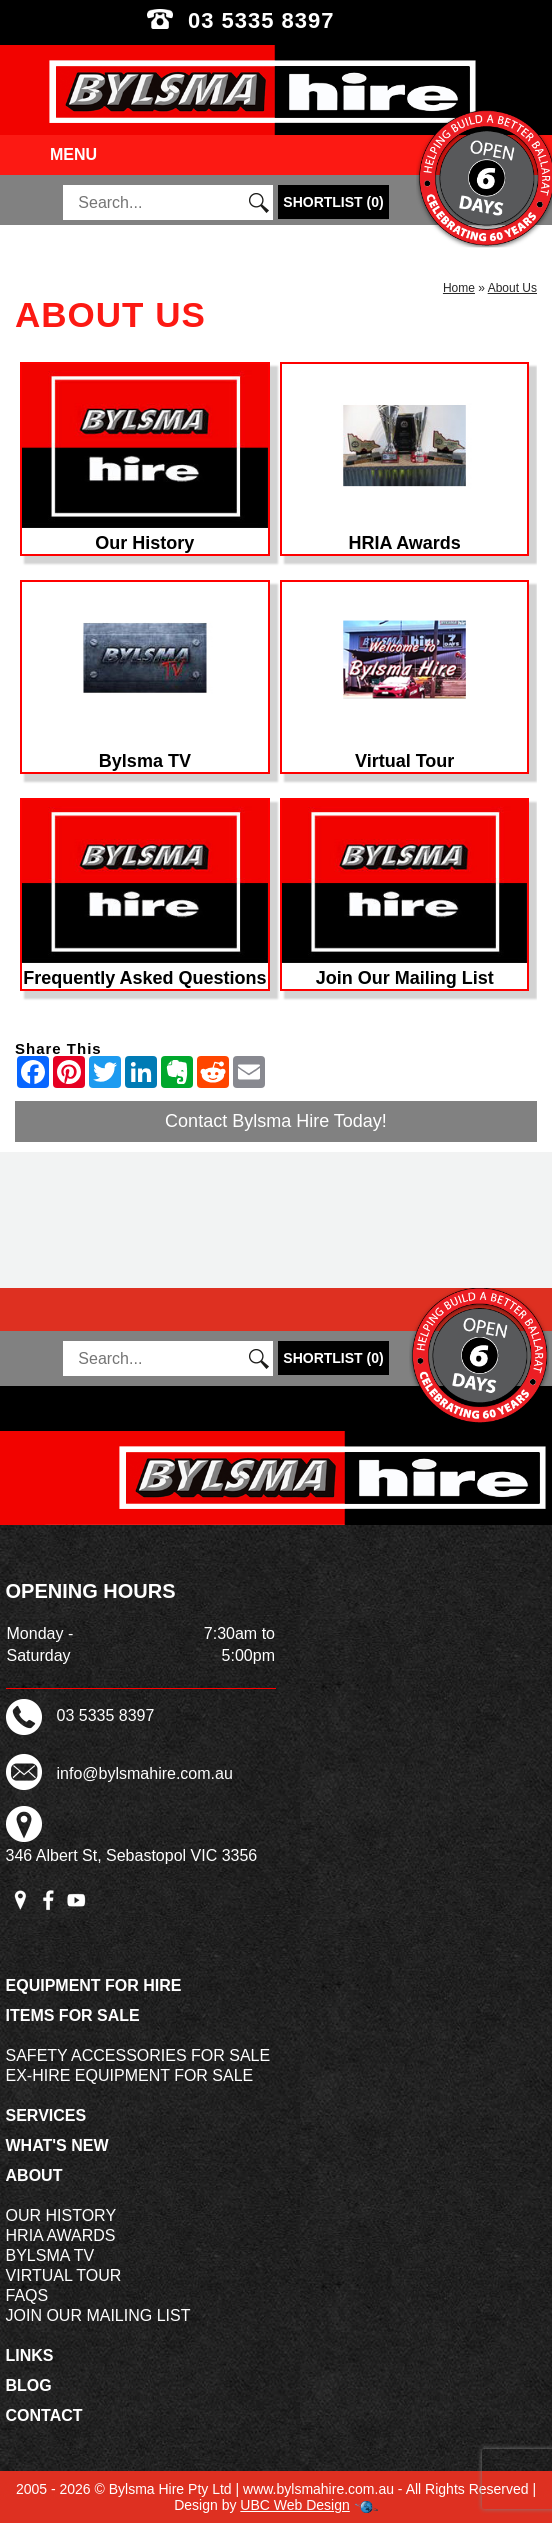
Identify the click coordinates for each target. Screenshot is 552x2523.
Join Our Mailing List (98, 2315)
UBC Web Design (294, 2505)
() (333, 202)
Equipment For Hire (94, 1985)
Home (459, 288)
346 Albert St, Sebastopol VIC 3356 (132, 1855)
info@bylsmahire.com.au (145, 1773)
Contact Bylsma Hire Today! (276, 1121)
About (34, 2175)
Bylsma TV (50, 2255)
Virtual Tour (64, 2275)
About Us (512, 288)
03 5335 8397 (275, 20)
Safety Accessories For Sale (138, 2055)
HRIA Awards (61, 2235)
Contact (44, 2415)
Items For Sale (73, 2015)
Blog (29, 2385)
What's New (57, 2145)
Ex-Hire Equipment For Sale (130, 2075)
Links (30, 2355)
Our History (61, 2215)
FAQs (27, 2295)
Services (46, 2115)
